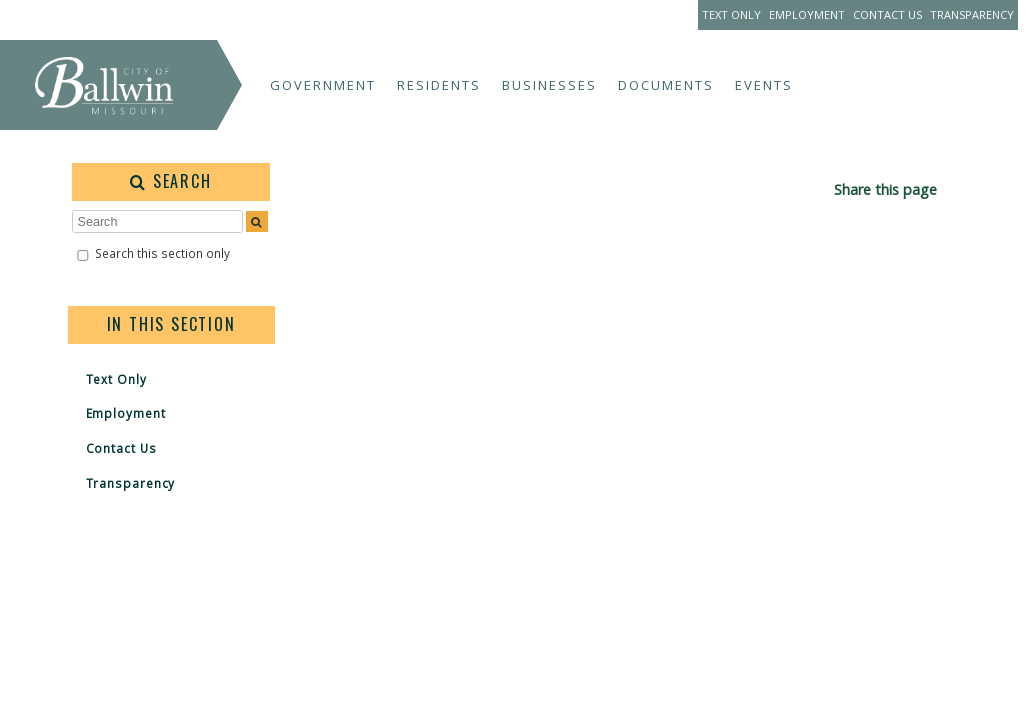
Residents (439, 85)
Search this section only (162, 253)
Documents (666, 85)
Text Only (731, 14)
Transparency (972, 14)
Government (323, 85)
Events (764, 85)
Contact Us (887, 14)
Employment (807, 14)
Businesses (549, 85)
